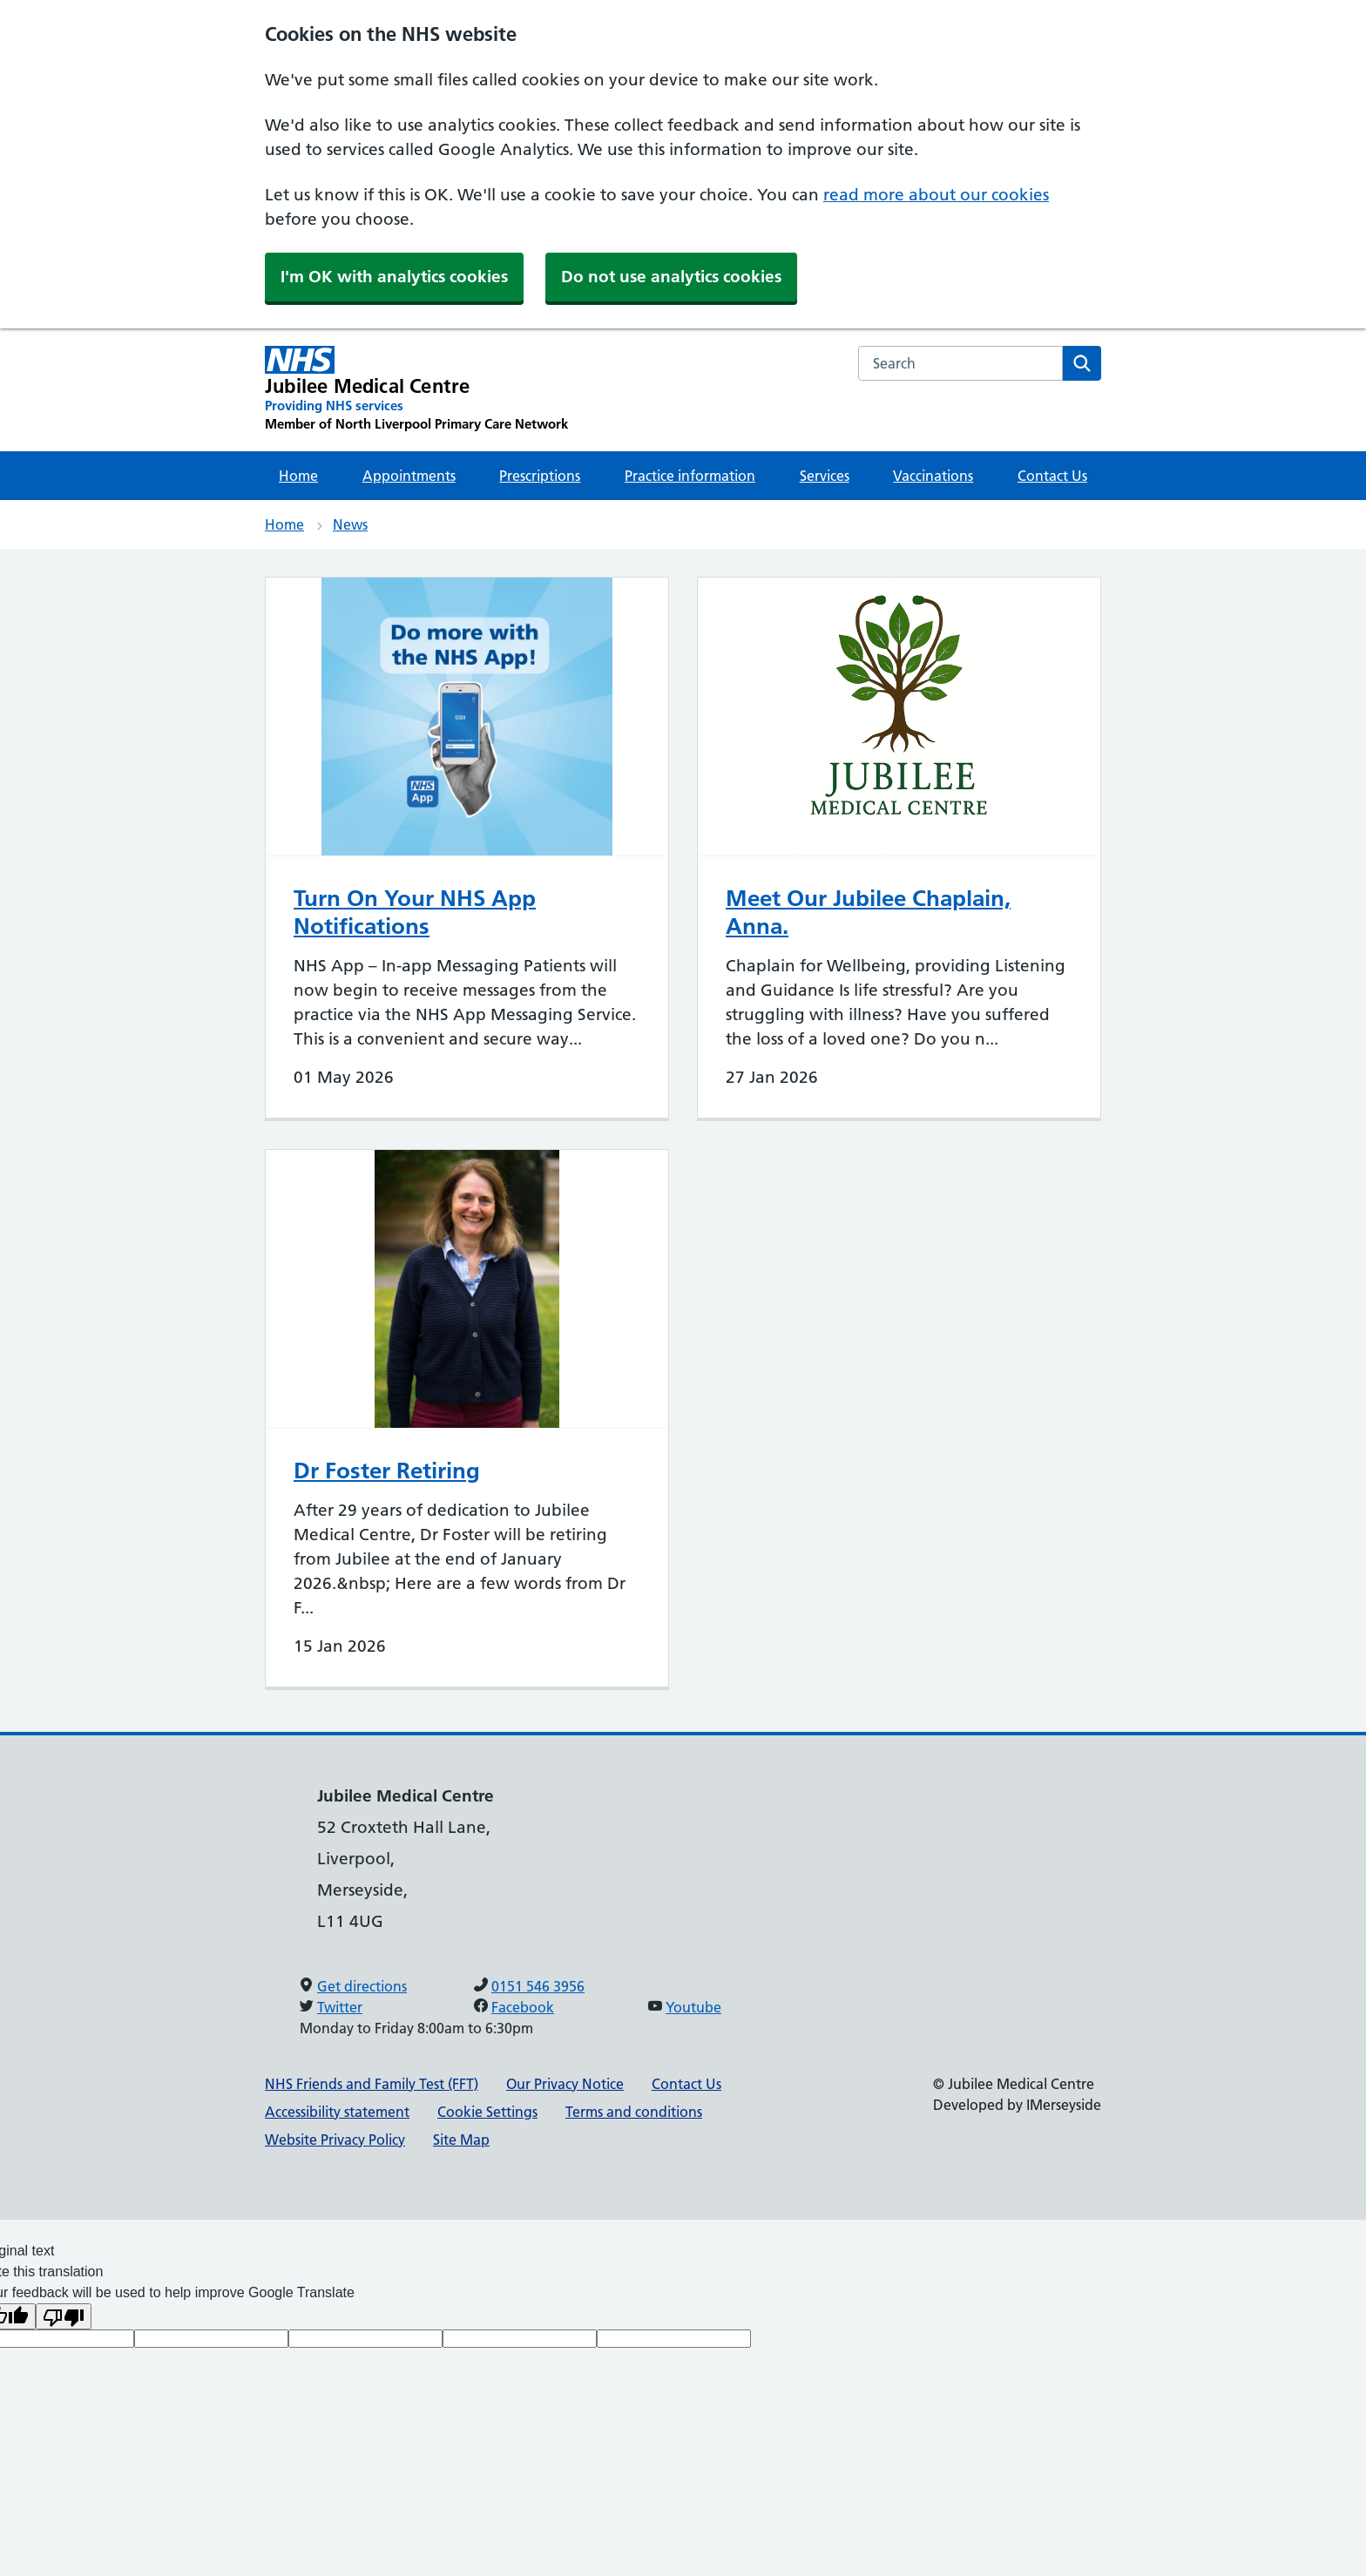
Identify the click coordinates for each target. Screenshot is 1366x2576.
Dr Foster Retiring (387, 1470)
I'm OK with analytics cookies (394, 277)
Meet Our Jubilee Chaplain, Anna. (868, 912)
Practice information (690, 475)
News (350, 524)
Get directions (362, 1986)
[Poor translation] (63, 2316)
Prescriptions (539, 475)
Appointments (409, 475)
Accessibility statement (337, 2111)
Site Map (461, 2139)
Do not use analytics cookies (671, 277)
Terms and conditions (633, 2111)
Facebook (522, 2007)
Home (298, 475)
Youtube (693, 2007)
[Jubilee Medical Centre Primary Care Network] (416, 389)
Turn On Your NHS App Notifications (415, 912)
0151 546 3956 (538, 1986)
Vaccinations (933, 475)
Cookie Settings (487, 2111)
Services (824, 475)
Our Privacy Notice (565, 2084)
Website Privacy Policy (335, 2139)
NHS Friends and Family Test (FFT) (371, 2084)
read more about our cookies (936, 195)
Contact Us (1052, 475)
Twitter (339, 2007)
